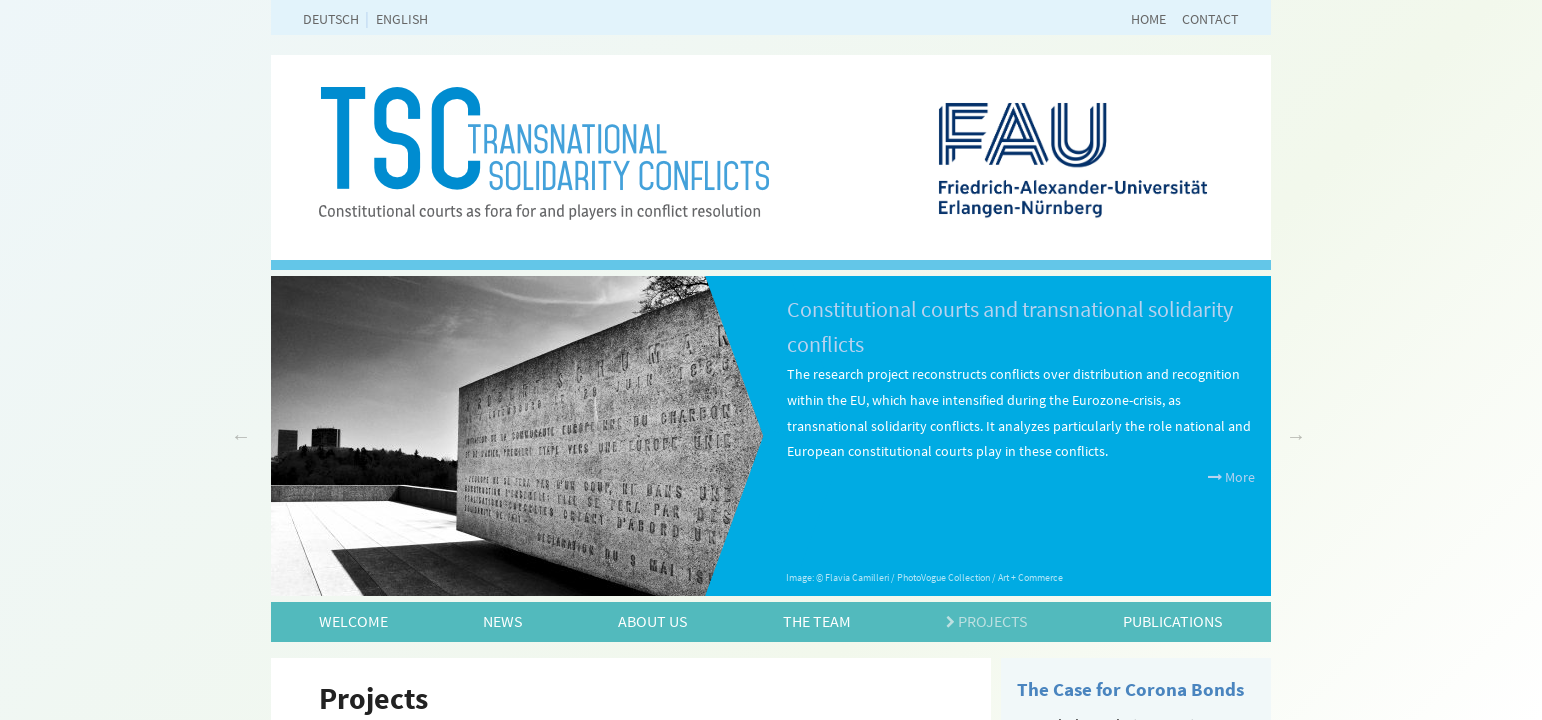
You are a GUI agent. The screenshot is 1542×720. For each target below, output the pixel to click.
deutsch (331, 19)
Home (1148, 19)
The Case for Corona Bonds (1130, 689)
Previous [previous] (241, 436)
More (1231, 477)
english (402, 19)
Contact (1210, 19)
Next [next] (1296, 436)
